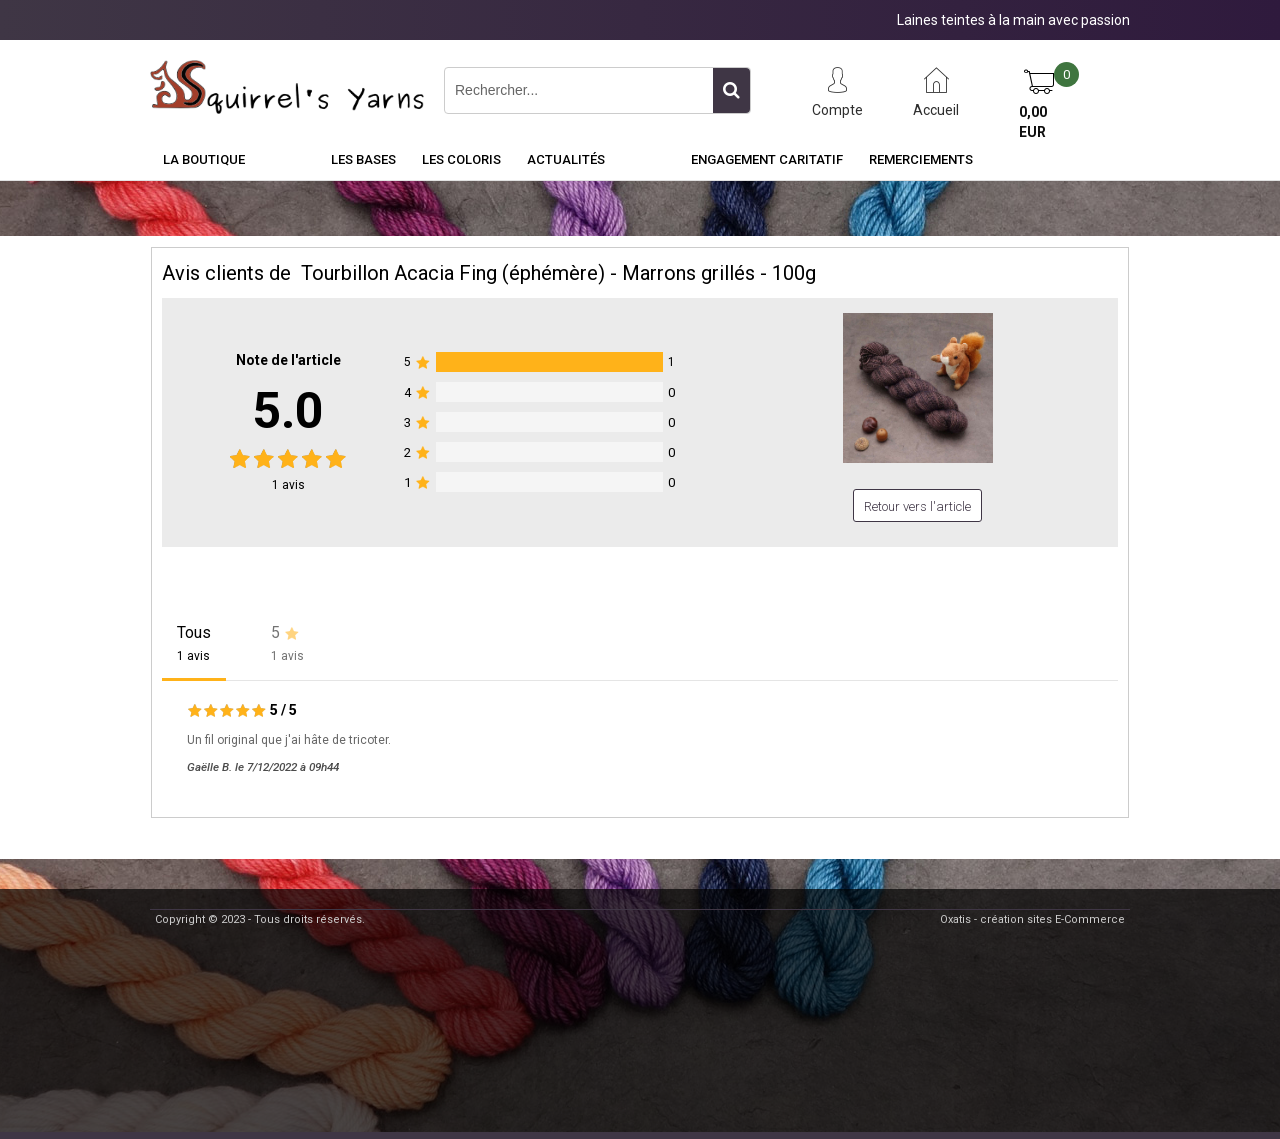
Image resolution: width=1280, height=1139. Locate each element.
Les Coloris (461, 159)
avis (288, 485)
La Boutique (204, 159)
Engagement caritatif (767, 159)
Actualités (566, 159)
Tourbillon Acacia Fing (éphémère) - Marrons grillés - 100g (558, 273)
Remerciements (921, 159)
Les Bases (363, 159)
